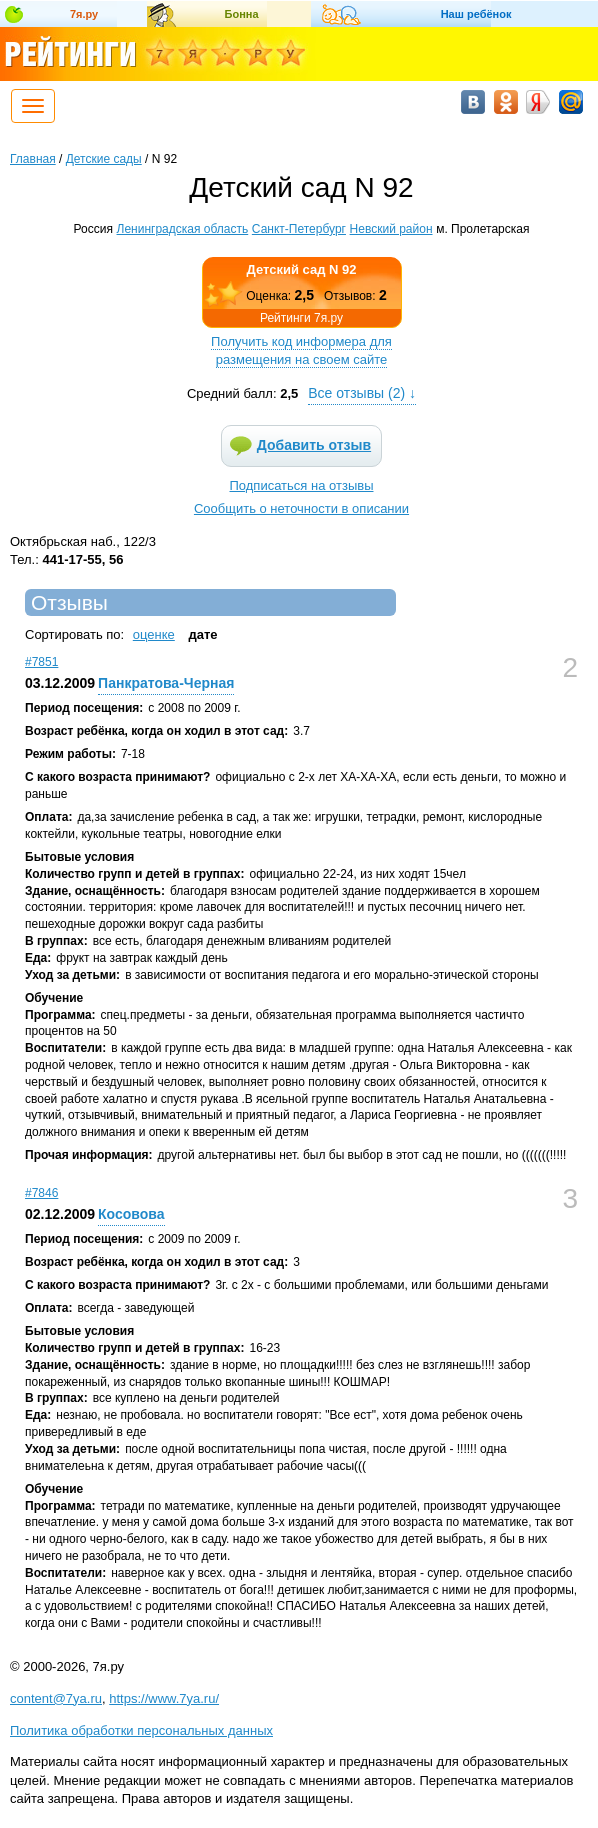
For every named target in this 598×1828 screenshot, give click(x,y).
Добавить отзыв (314, 445)
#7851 (41, 662)
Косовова (131, 1214)
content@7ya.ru (56, 1698)
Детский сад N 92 (302, 269)
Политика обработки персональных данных (141, 1730)
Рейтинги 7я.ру (301, 318)
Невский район (391, 229)
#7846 (41, 1193)
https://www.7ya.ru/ (164, 1698)
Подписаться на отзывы (302, 485)
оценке (154, 634)
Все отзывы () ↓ (362, 393)
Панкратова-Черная (166, 683)
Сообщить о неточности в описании (301, 508)
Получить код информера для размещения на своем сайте (301, 350)
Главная (33, 159)
